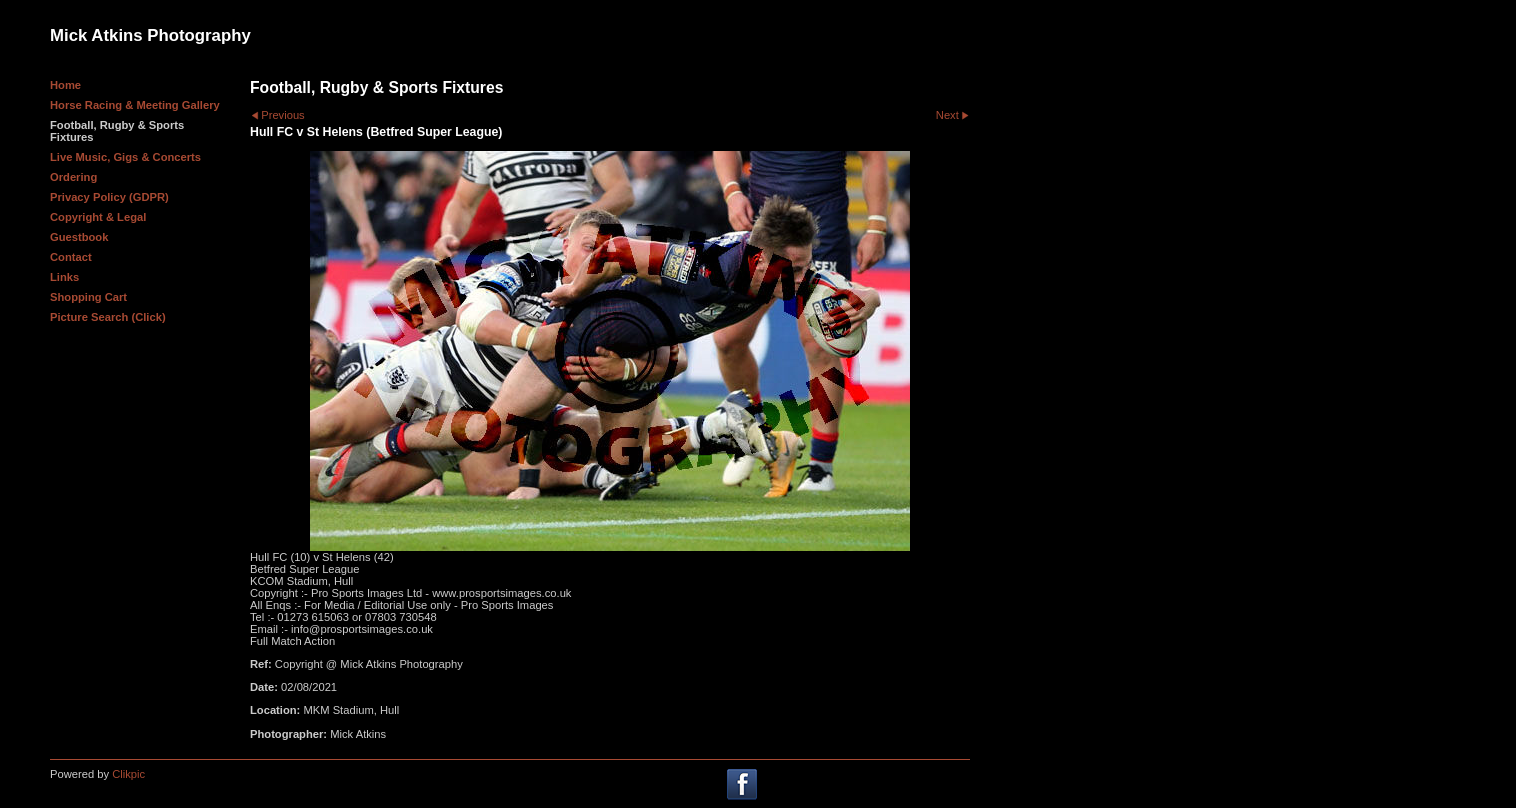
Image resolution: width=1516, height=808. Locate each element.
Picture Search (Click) (108, 317)
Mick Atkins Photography (150, 35)
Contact (71, 257)
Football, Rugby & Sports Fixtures (117, 131)
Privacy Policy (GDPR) (109, 197)
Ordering (73, 177)
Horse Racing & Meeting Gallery (135, 105)
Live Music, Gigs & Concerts (125, 157)
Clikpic (128, 774)
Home (65, 85)
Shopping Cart (88, 297)
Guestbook (79, 237)
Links (64, 277)
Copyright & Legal (98, 217)
